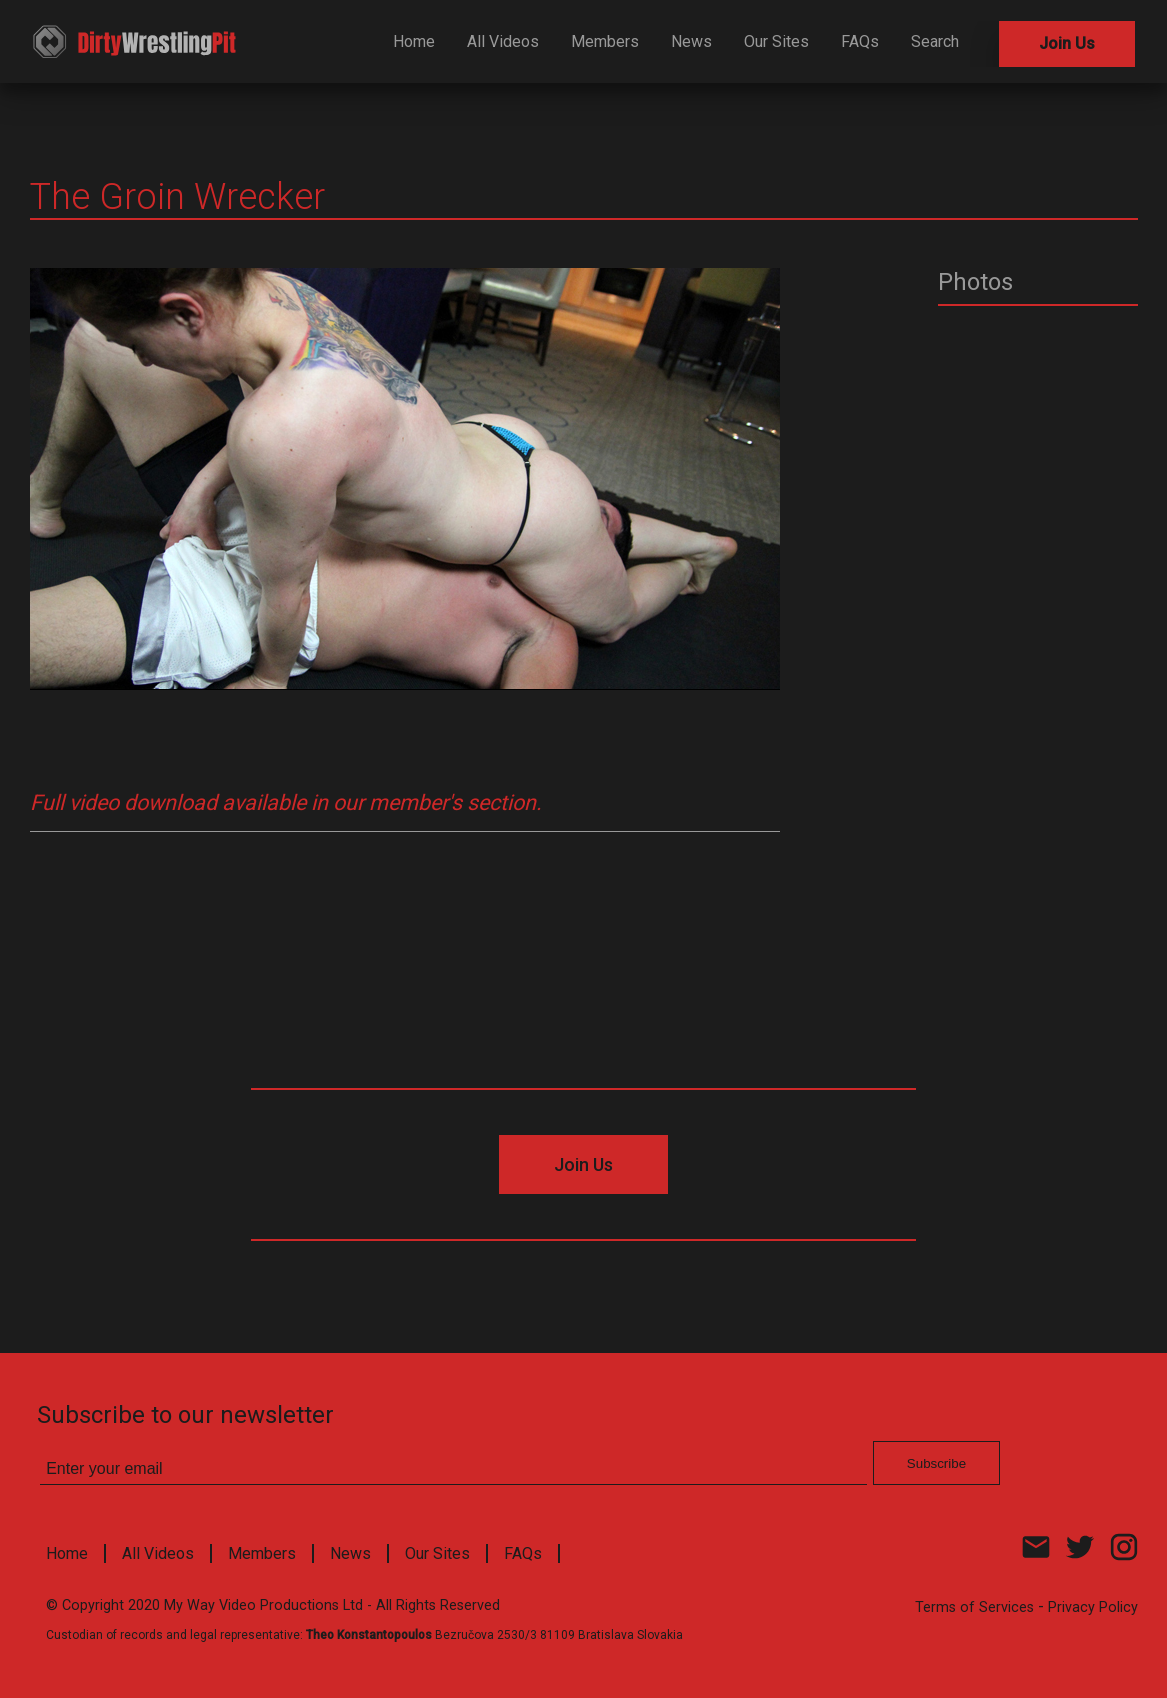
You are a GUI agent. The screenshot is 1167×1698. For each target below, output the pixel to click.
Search (935, 41)
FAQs (860, 41)
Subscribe (936, 1463)
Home (414, 41)
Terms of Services (974, 1607)
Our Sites (776, 41)
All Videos (503, 41)
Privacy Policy (1093, 1607)
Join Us (1067, 43)
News (691, 41)
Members (605, 41)
